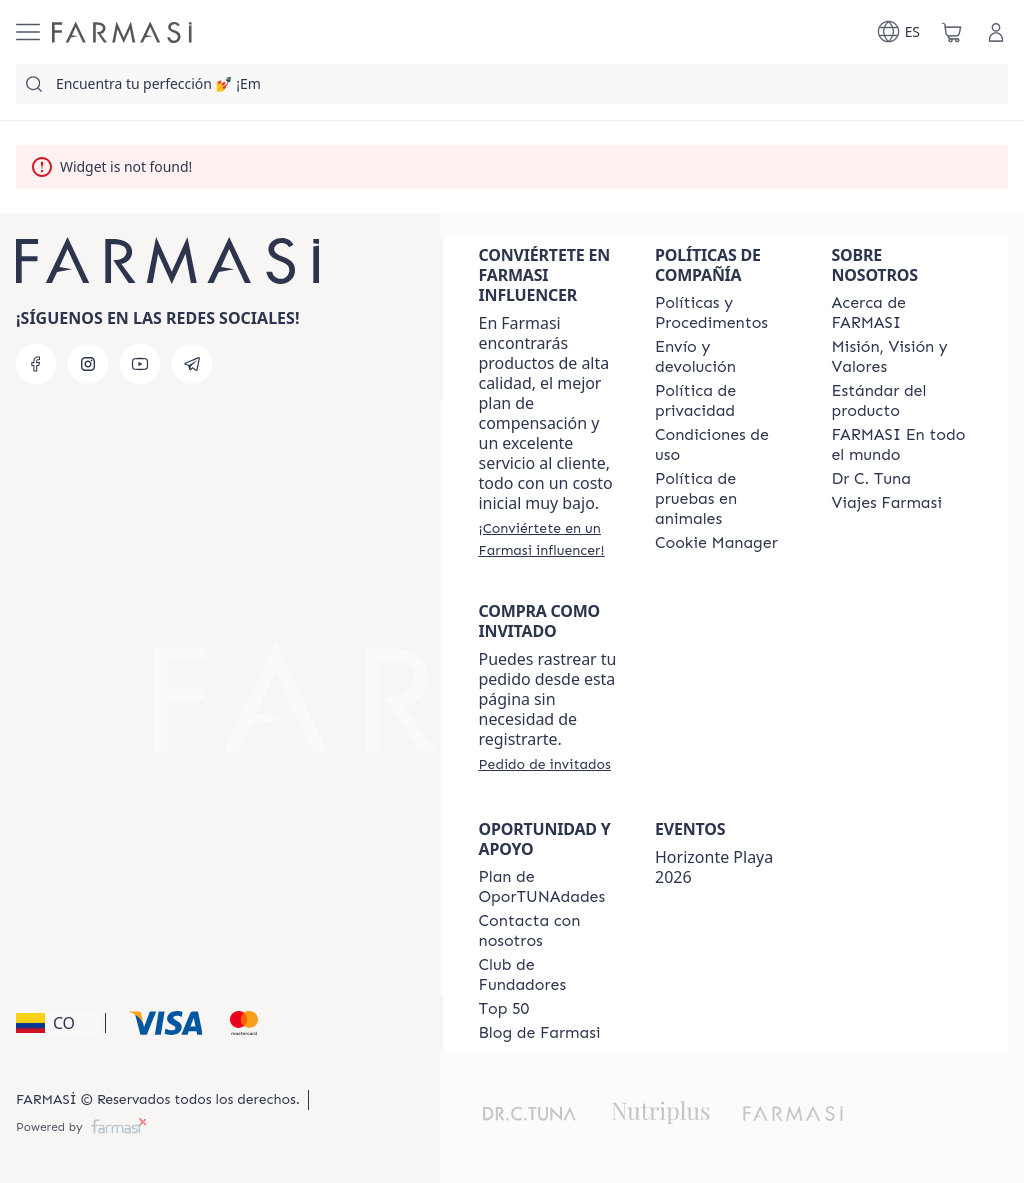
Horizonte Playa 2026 (714, 867)
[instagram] (88, 364)
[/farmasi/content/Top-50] (504, 1009)
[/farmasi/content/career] (887, 503)
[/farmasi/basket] (952, 32)
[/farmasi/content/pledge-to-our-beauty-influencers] (871, 479)
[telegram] (192, 364)
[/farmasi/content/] (716, 543)
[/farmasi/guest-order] (545, 764)
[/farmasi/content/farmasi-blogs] (540, 1033)
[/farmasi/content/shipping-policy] (725, 357)
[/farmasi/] (122, 32)
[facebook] (36, 364)
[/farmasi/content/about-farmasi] (902, 313)
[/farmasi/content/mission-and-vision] (902, 357)
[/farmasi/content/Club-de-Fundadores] (549, 975)
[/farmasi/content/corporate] (902, 445)
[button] (57, 1023)
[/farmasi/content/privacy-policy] (725, 401)
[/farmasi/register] (549, 539)
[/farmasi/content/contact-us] (549, 931)
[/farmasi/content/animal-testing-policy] (725, 499)
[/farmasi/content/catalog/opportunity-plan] (549, 887)
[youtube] (140, 364)
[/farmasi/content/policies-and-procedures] (725, 313)
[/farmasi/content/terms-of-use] (725, 445)
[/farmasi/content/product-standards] (902, 401)
